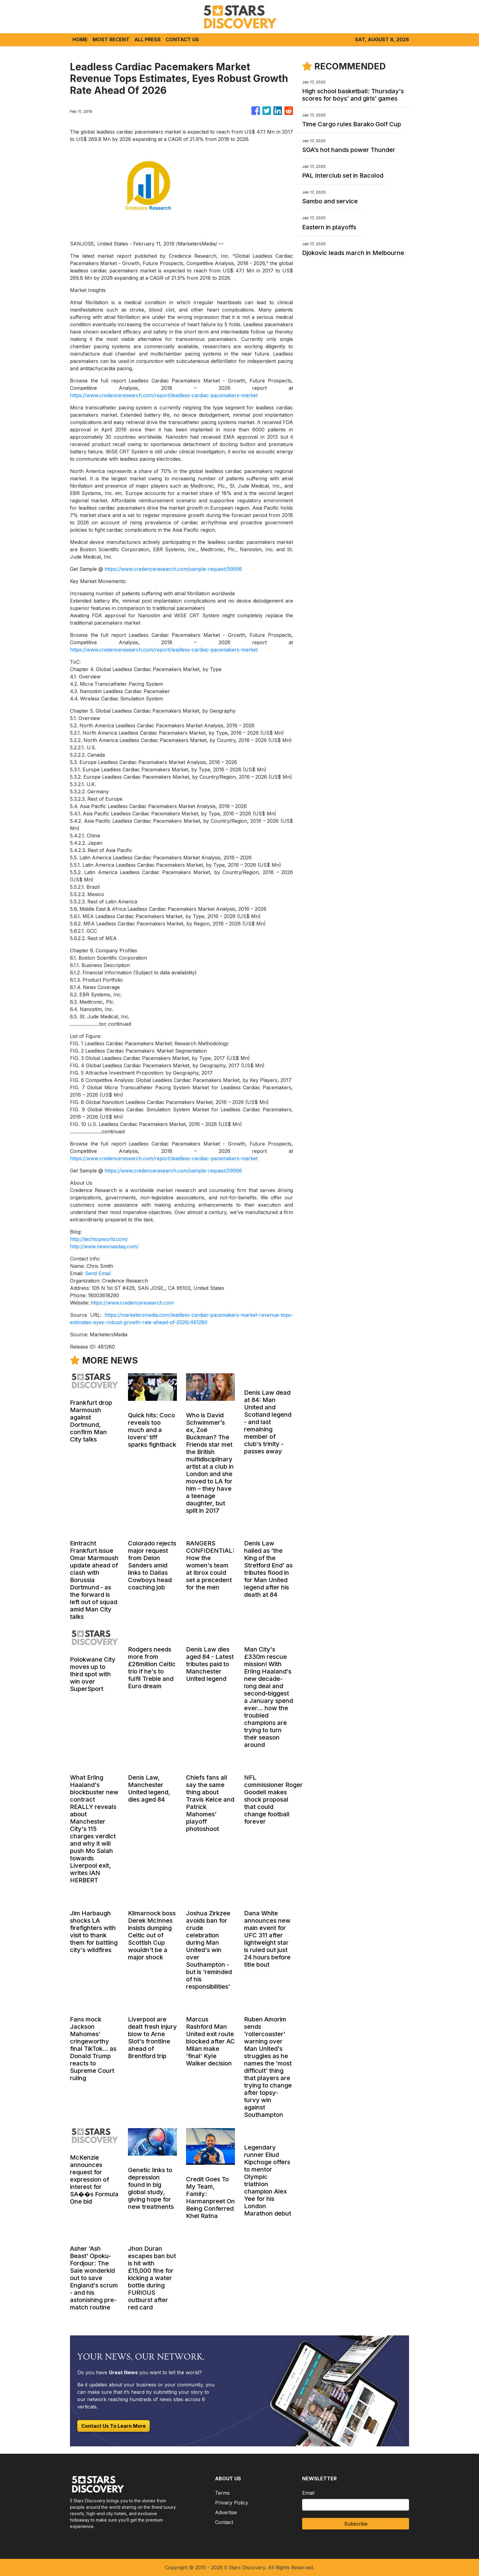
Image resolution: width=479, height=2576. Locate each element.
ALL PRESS (147, 39)
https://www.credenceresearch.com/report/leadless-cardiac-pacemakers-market (164, 395)
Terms (222, 2493)
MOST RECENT (111, 39)
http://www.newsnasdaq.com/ (104, 1246)
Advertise (226, 2512)
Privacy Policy (231, 2503)
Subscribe (355, 2524)
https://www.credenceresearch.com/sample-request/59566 (173, 569)
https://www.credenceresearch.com (132, 1303)
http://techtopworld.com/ (99, 1239)
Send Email (98, 1273)
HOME (80, 39)
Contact (224, 2522)
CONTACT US (182, 39)
